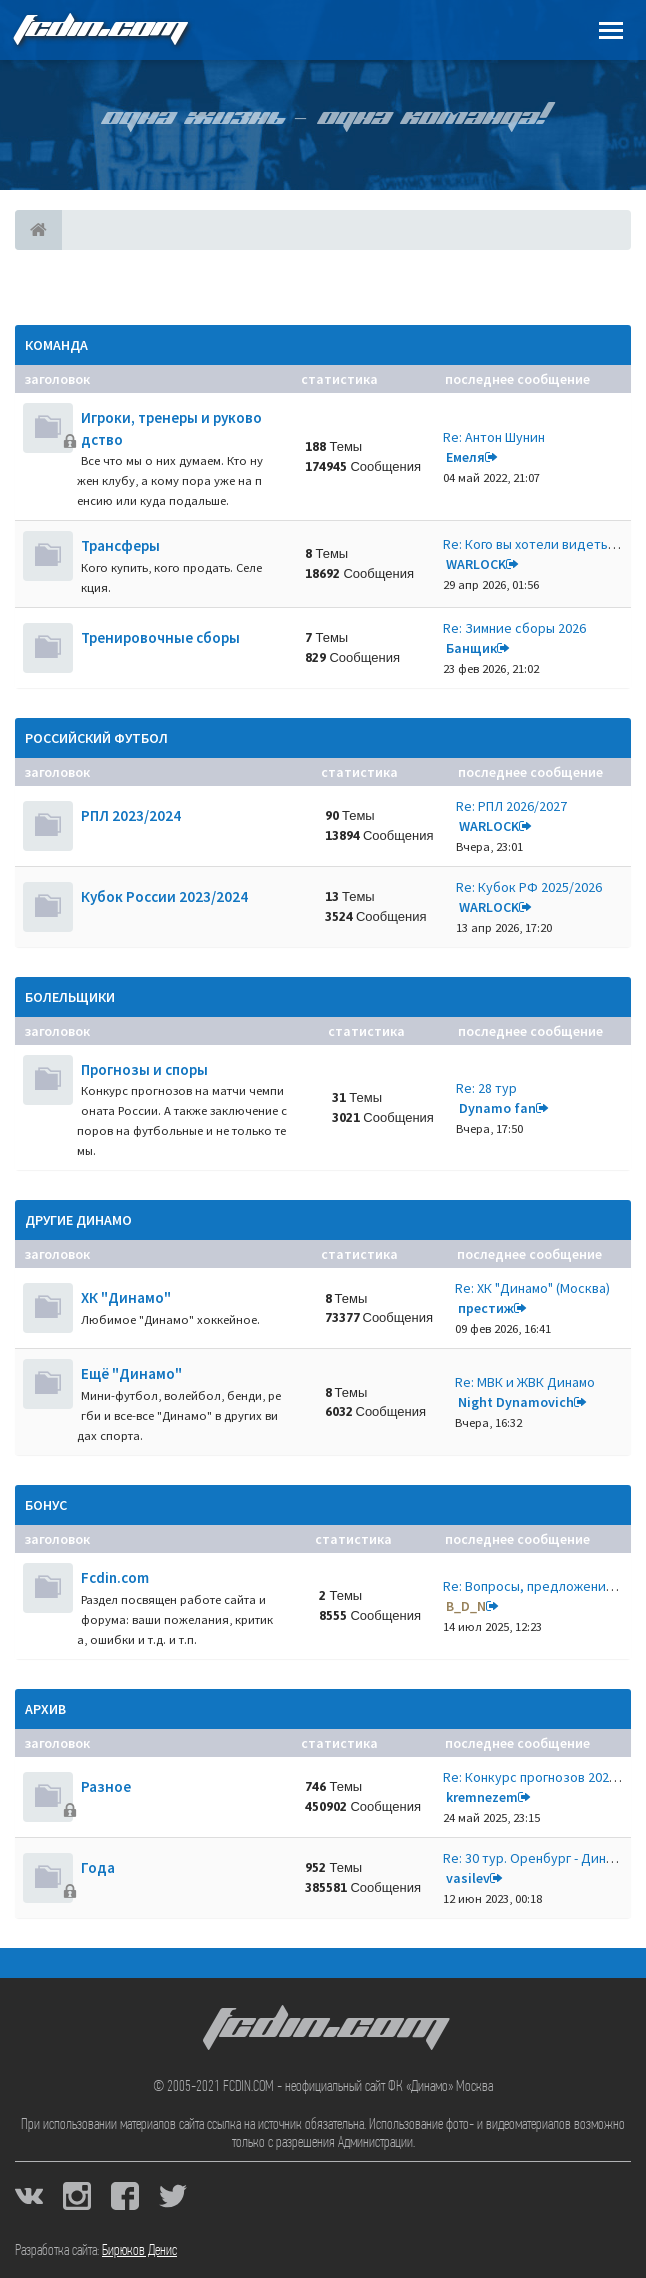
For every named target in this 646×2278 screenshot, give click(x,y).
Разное (106, 1786)
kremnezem (482, 1797)
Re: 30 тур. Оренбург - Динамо (536, 1858)
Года (98, 1867)
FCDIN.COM (99, 29)
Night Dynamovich (516, 1402)
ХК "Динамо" (126, 1297)
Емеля (465, 457)
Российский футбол (96, 738)
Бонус (46, 1505)
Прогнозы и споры (144, 1069)
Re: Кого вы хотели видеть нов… (544, 544)
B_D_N (466, 1606)
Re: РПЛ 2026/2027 (511, 806)
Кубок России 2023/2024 (164, 896)
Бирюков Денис (139, 2251)
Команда (56, 345)
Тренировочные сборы (160, 637)
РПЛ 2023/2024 (131, 815)
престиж (486, 1308)
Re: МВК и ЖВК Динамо (525, 1382)
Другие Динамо (78, 1220)
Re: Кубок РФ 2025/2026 (529, 887)
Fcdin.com (115, 1577)
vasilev (468, 1878)
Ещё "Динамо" (131, 1373)
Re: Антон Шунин (494, 437)
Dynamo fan (497, 1108)
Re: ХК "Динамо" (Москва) (532, 1288)
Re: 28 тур (486, 1088)
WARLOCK (476, 564)
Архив (45, 1709)
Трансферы (120, 545)
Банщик (471, 648)
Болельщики (70, 997)
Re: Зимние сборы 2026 (514, 628)
